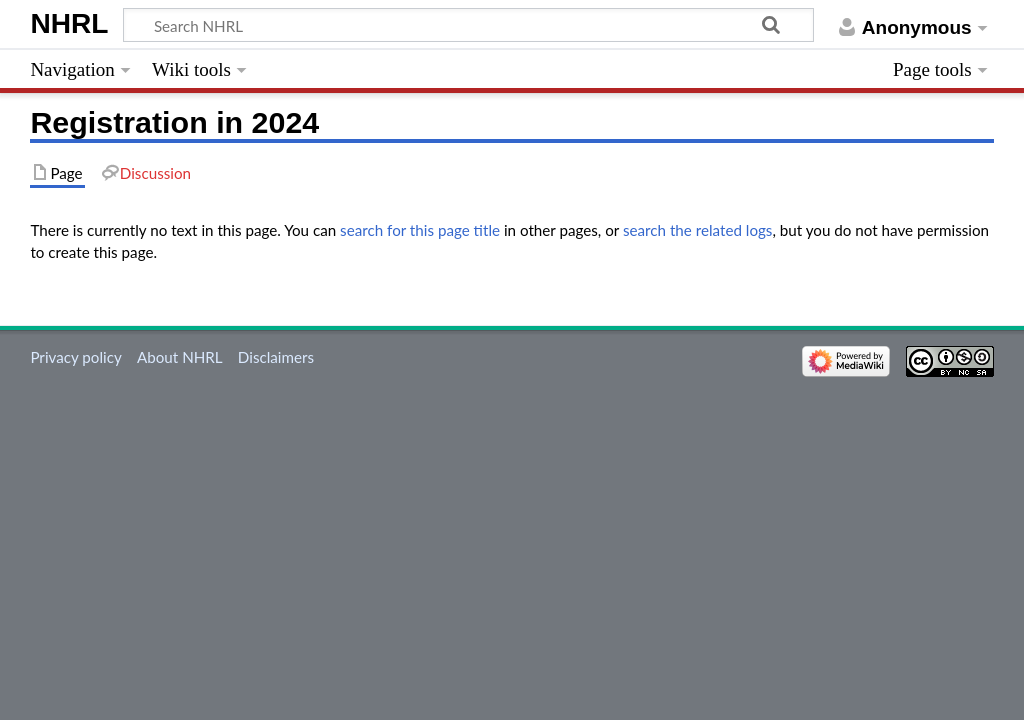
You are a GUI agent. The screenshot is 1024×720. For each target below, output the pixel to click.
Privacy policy (75, 357)
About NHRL (180, 357)
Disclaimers (276, 357)
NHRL (69, 23)
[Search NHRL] (469, 25)
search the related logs (698, 230)
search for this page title (420, 230)
